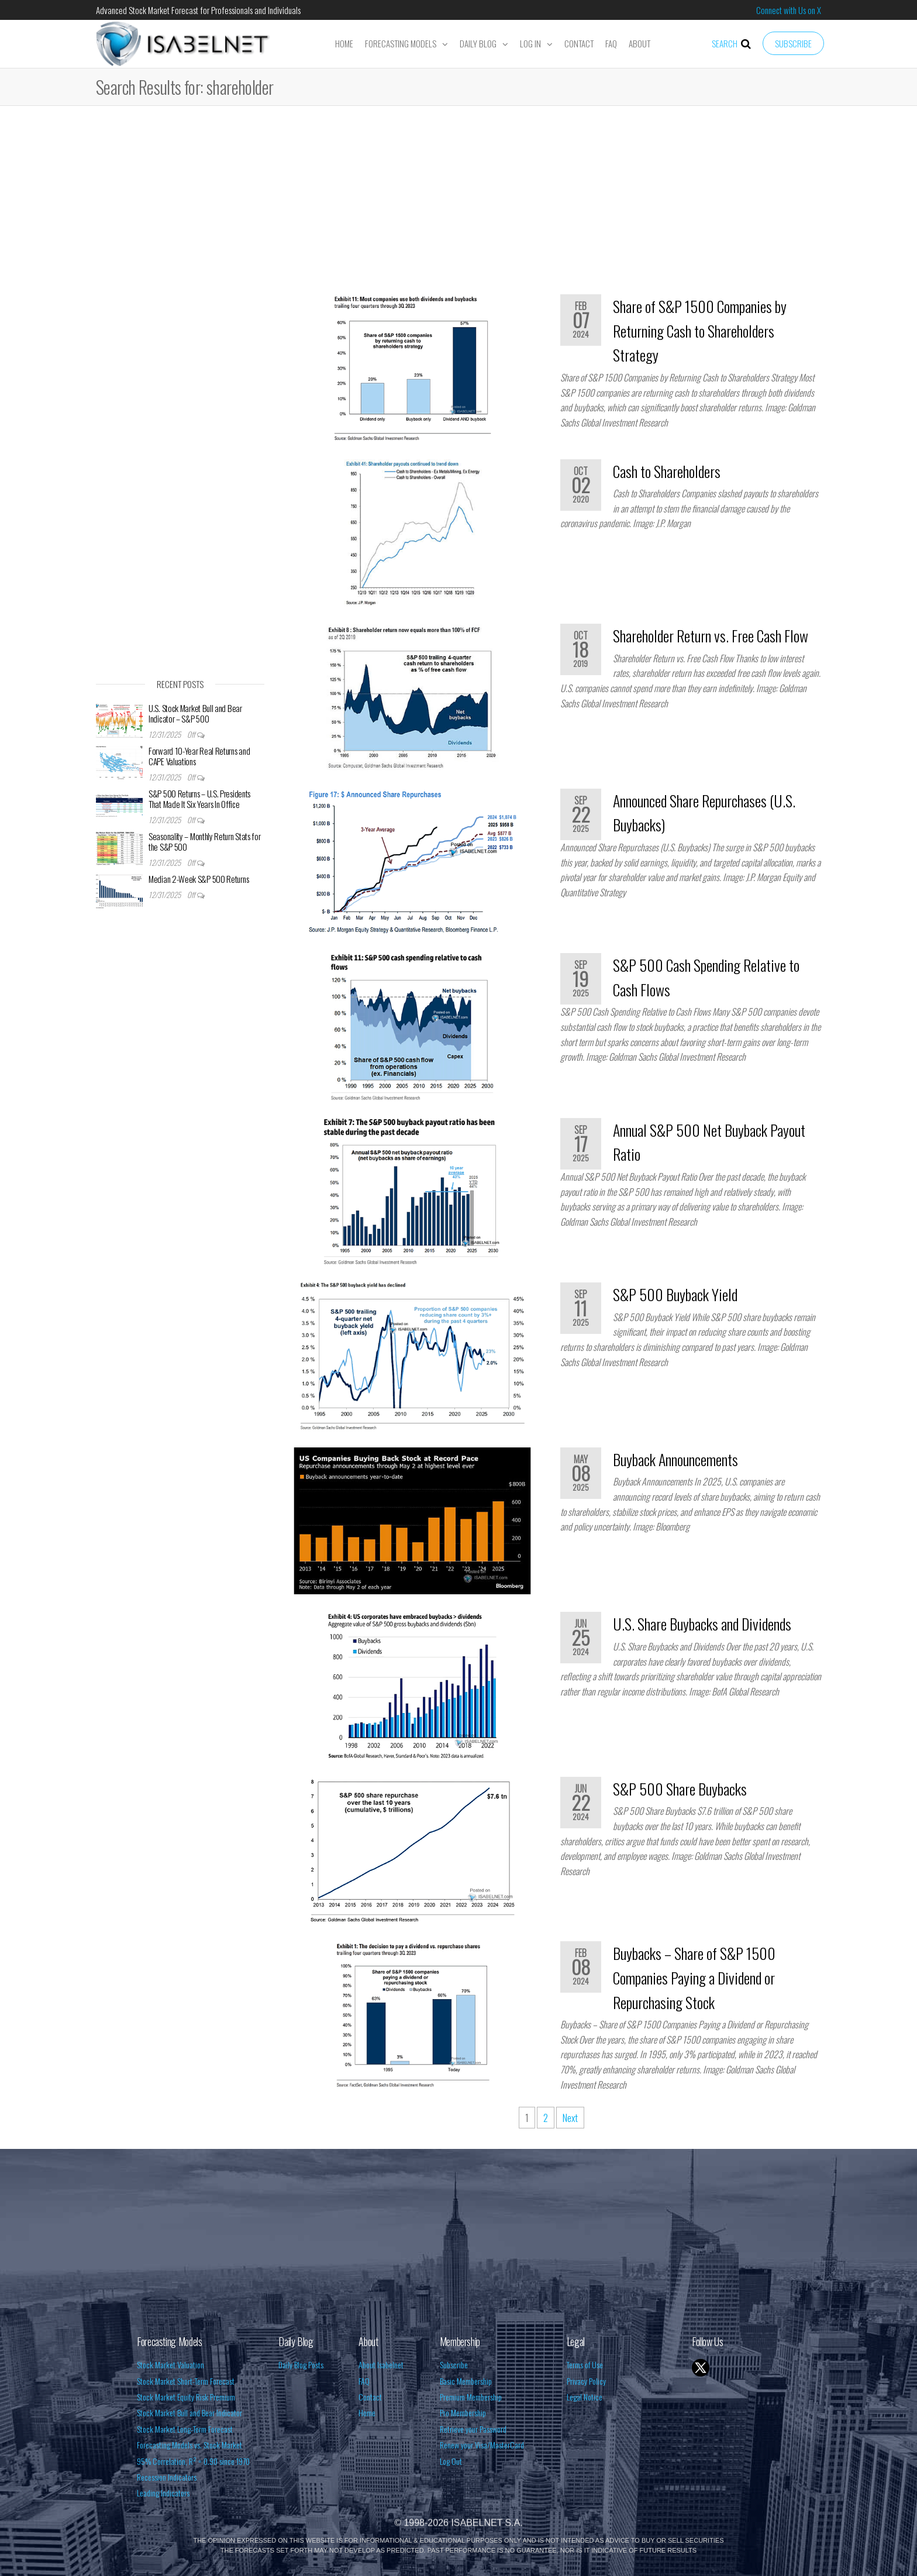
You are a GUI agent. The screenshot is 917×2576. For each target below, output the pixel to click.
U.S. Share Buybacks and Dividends (702, 1623)
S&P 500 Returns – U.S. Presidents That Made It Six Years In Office (199, 798)
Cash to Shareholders (666, 471)
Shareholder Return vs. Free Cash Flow (710, 635)
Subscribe (793, 43)
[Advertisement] (458, 204)
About (639, 43)
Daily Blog (478, 43)
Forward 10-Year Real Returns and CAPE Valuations (199, 756)
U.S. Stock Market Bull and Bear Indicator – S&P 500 (195, 713)
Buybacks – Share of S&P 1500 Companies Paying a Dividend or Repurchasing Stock (694, 1977)
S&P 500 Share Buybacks (680, 1788)
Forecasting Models (400, 43)
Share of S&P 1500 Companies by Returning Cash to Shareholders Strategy (700, 330)
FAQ (611, 43)
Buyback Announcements (675, 1459)
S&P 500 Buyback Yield (675, 1294)
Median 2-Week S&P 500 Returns (199, 878)
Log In (530, 43)
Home (344, 43)
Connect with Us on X (788, 10)
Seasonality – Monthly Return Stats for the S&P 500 (205, 841)
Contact (579, 43)
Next (570, 2117)
